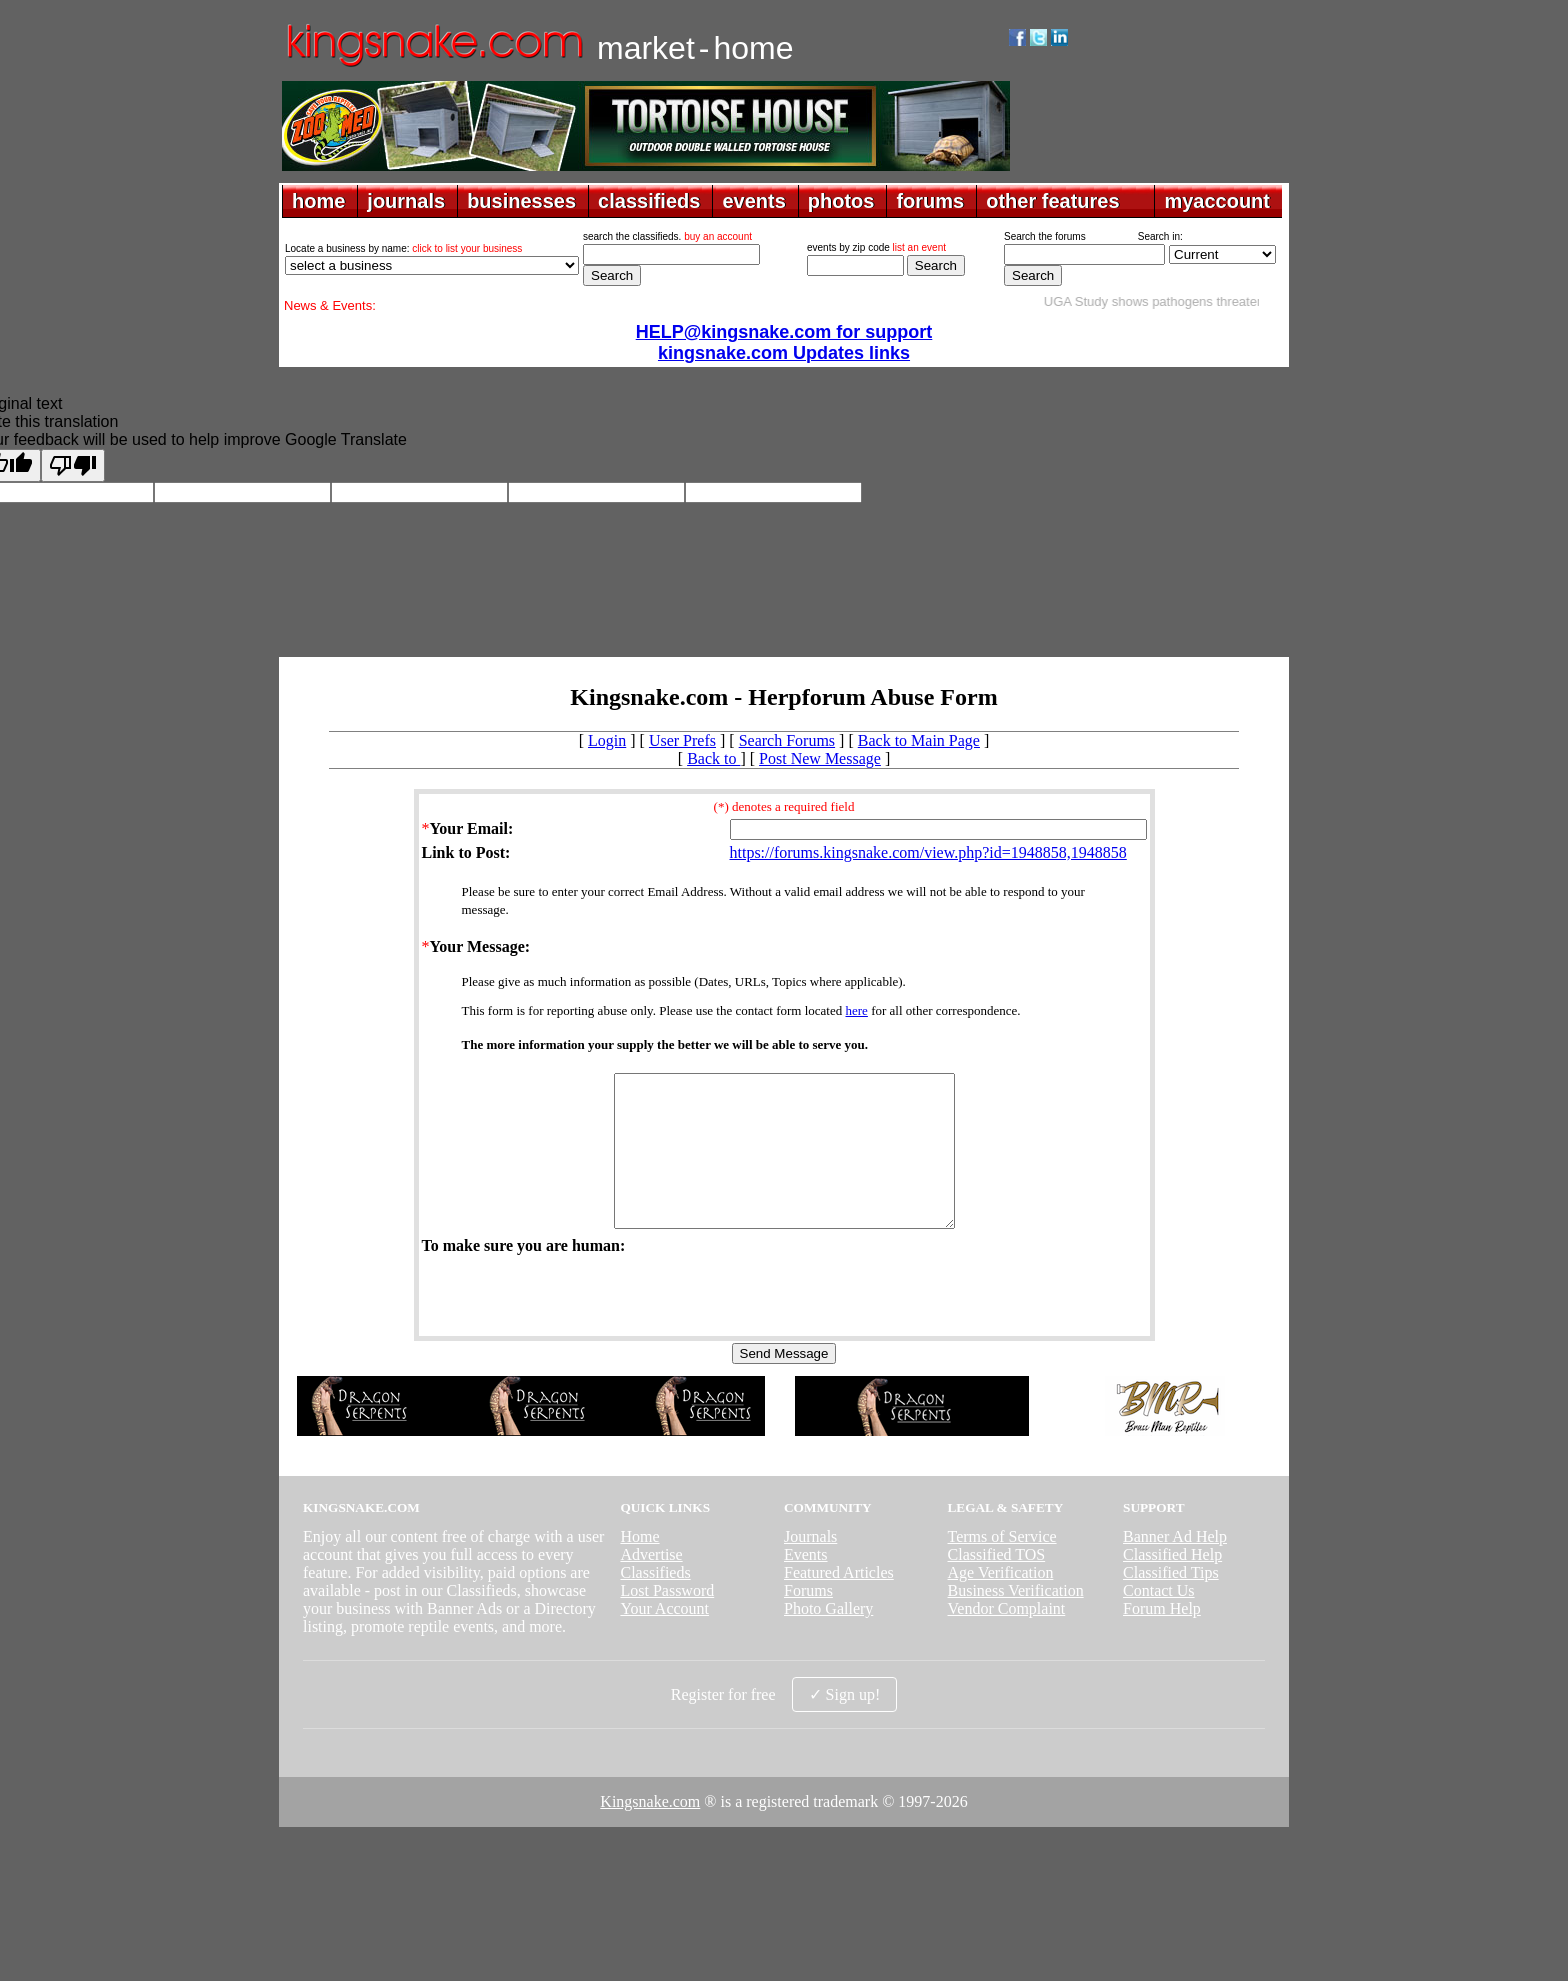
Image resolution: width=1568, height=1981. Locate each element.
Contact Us (1159, 1620)
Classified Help (1172, 1584)
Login (607, 740)
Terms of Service (1002, 1566)
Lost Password (667, 1620)
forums (930, 201)
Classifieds (655, 1602)
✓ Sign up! (845, 1724)
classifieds (649, 201)
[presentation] (574, 1324)
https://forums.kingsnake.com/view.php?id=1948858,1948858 (928, 852)
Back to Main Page (919, 740)
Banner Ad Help (1175, 1566)
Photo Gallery (828, 1638)
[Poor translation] (73, 465)
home (318, 201)
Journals (810, 1566)
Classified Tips (1171, 1602)
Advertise (651, 1584)
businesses (521, 201)
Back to (713, 758)
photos (841, 201)
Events (806, 1584)
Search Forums (787, 740)
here (857, 1010)
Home (639, 1566)
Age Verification (1001, 1602)
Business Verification (1016, 1620)
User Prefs (682, 740)
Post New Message (820, 758)
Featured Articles (839, 1602)
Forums (808, 1620)
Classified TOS (997, 1584)
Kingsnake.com (650, 1831)
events (753, 201)
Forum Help (1162, 1638)
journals (406, 201)
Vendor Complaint (1007, 1638)
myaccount (1217, 201)
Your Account (664, 1638)
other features (1052, 201)
